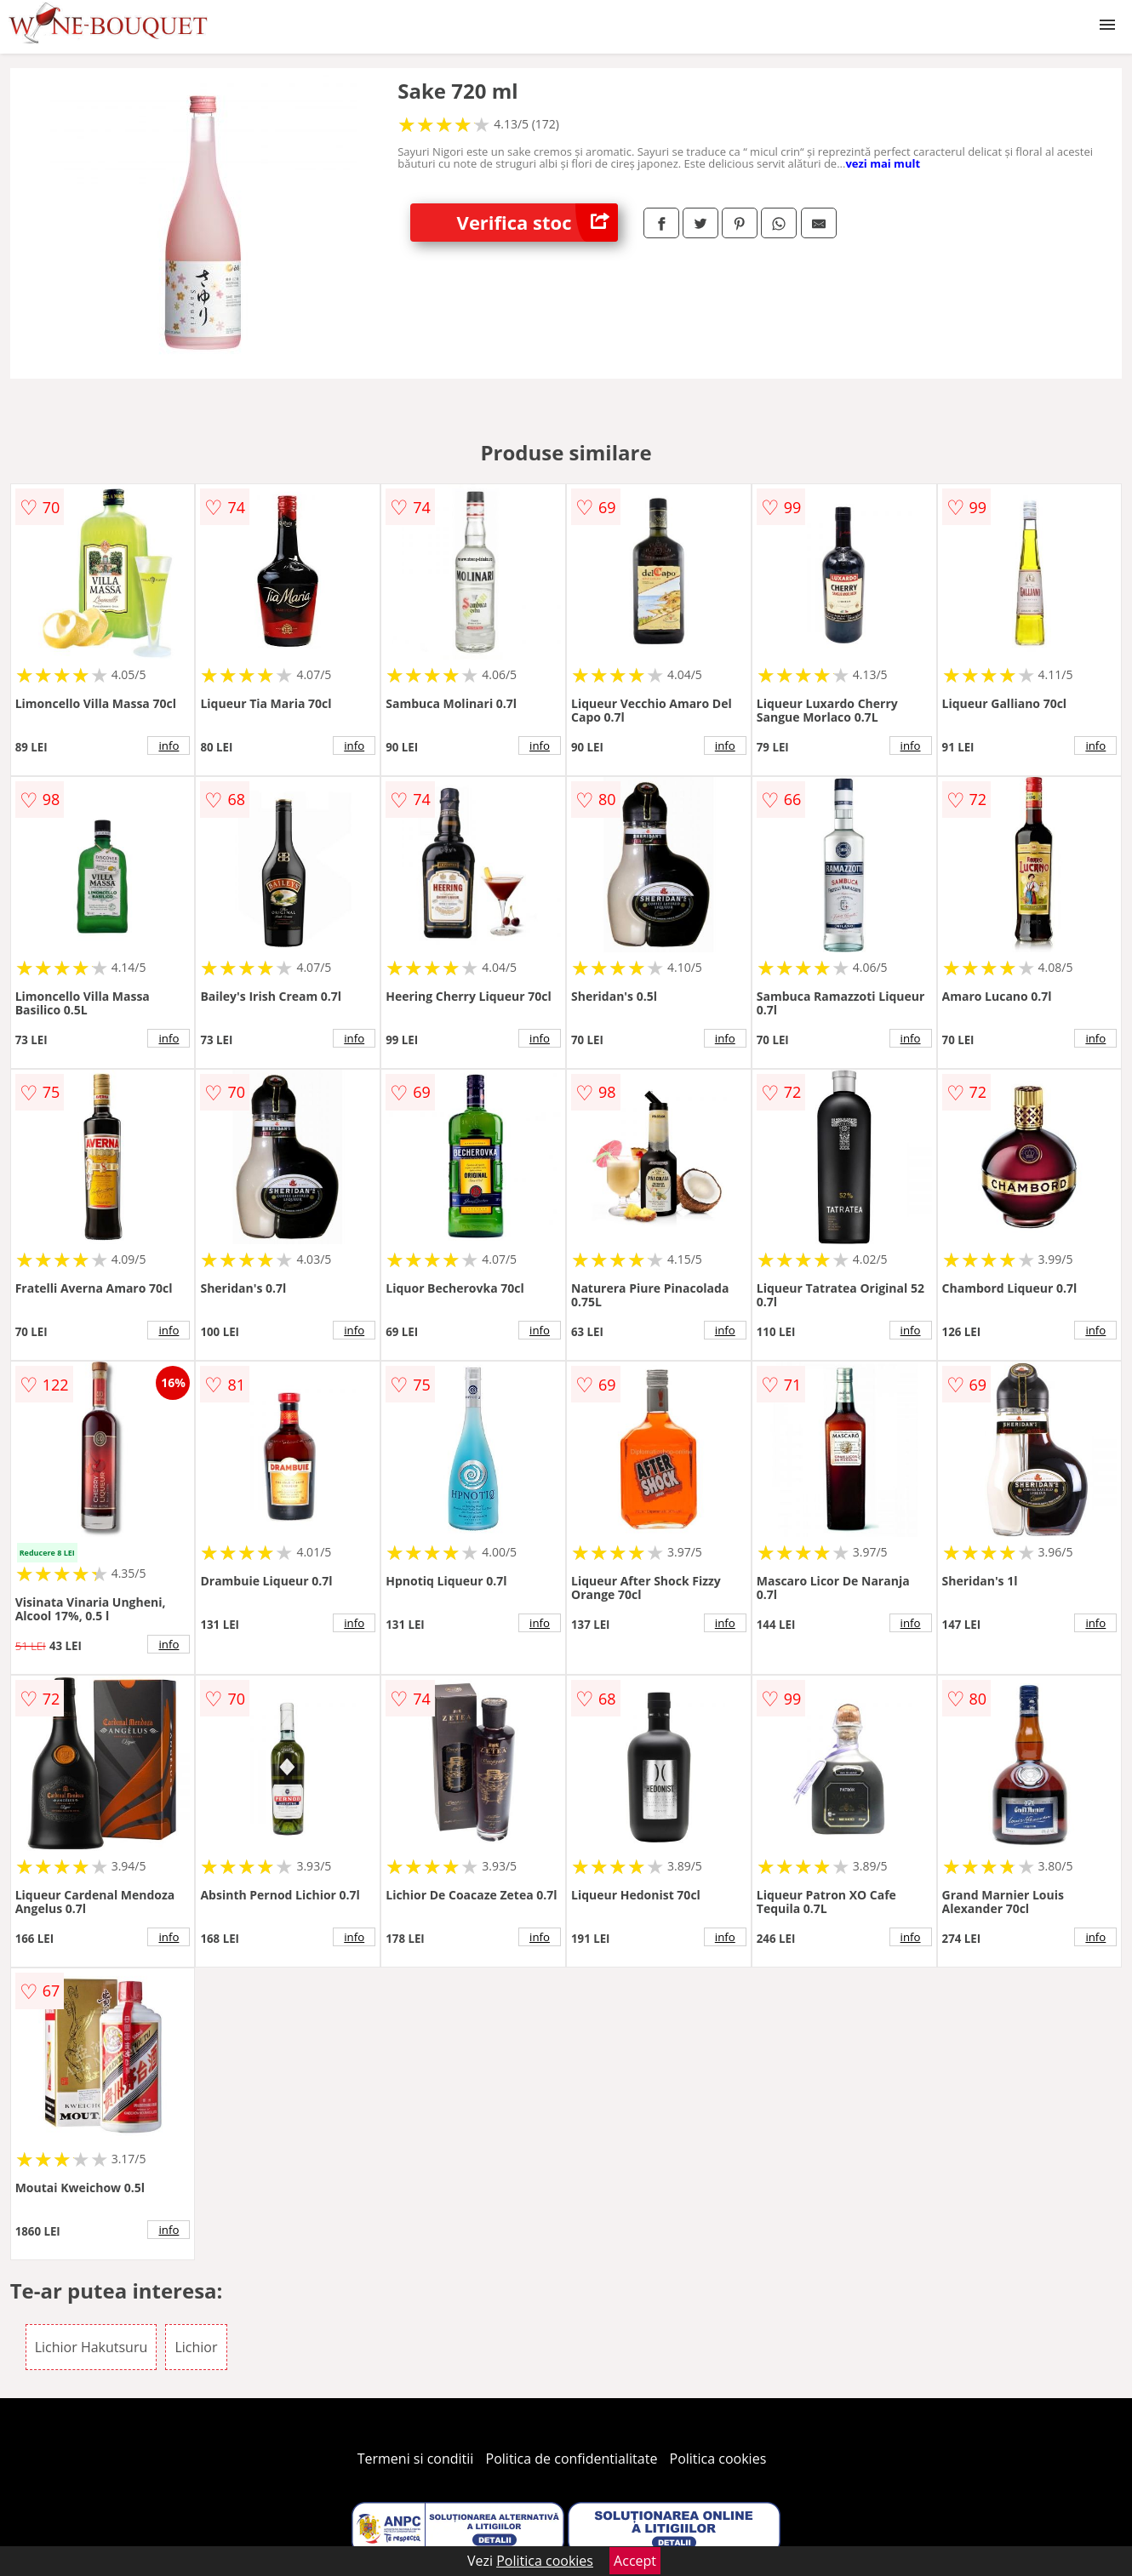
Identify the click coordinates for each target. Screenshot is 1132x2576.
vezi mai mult (882, 163)
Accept (635, 2560)
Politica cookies (718, 2458)
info (168, 745)
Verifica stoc (537, 222)
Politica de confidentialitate (572, 2458)
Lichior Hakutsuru (91, 2347)
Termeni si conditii (415, 2458)
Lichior (195, 2347)
